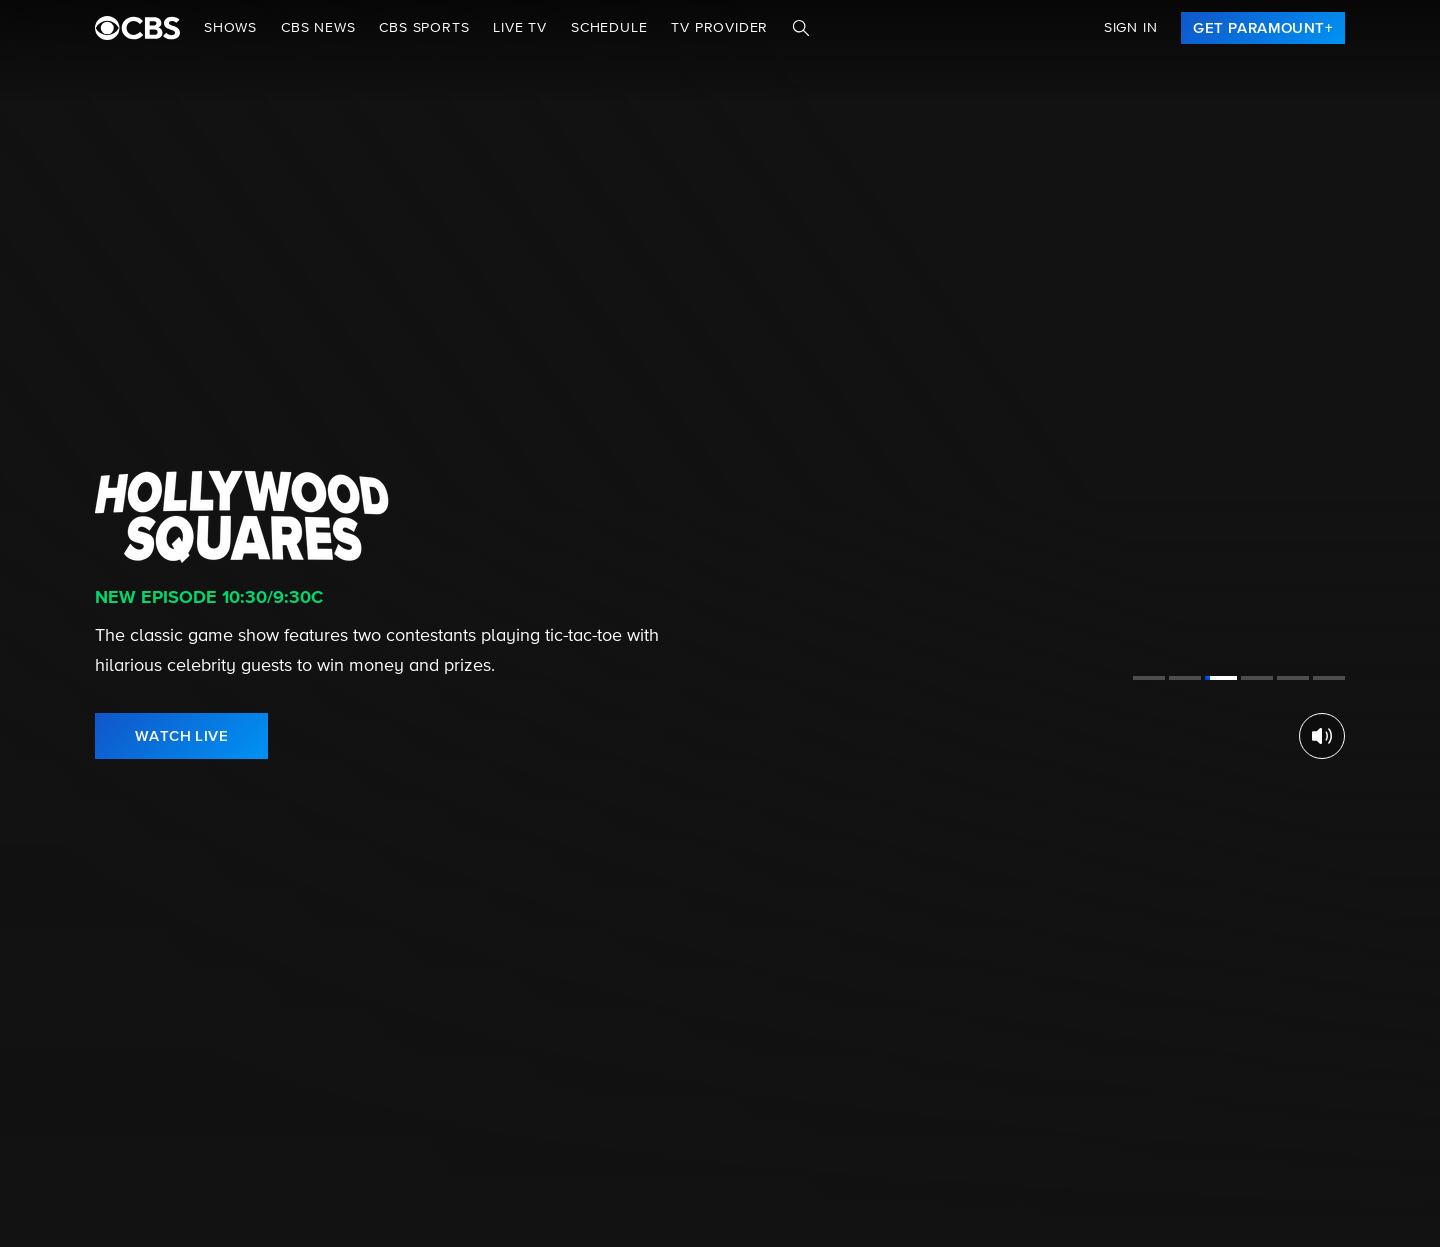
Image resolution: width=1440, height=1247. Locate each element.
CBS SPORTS (424, 28)
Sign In (1131, 28)
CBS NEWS (318, 28)
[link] (1263, 28)
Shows (230, 28)
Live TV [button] (520, 28)
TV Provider (719, 28)
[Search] (801, 28)
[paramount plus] (137, 28)
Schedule (609, 28)
